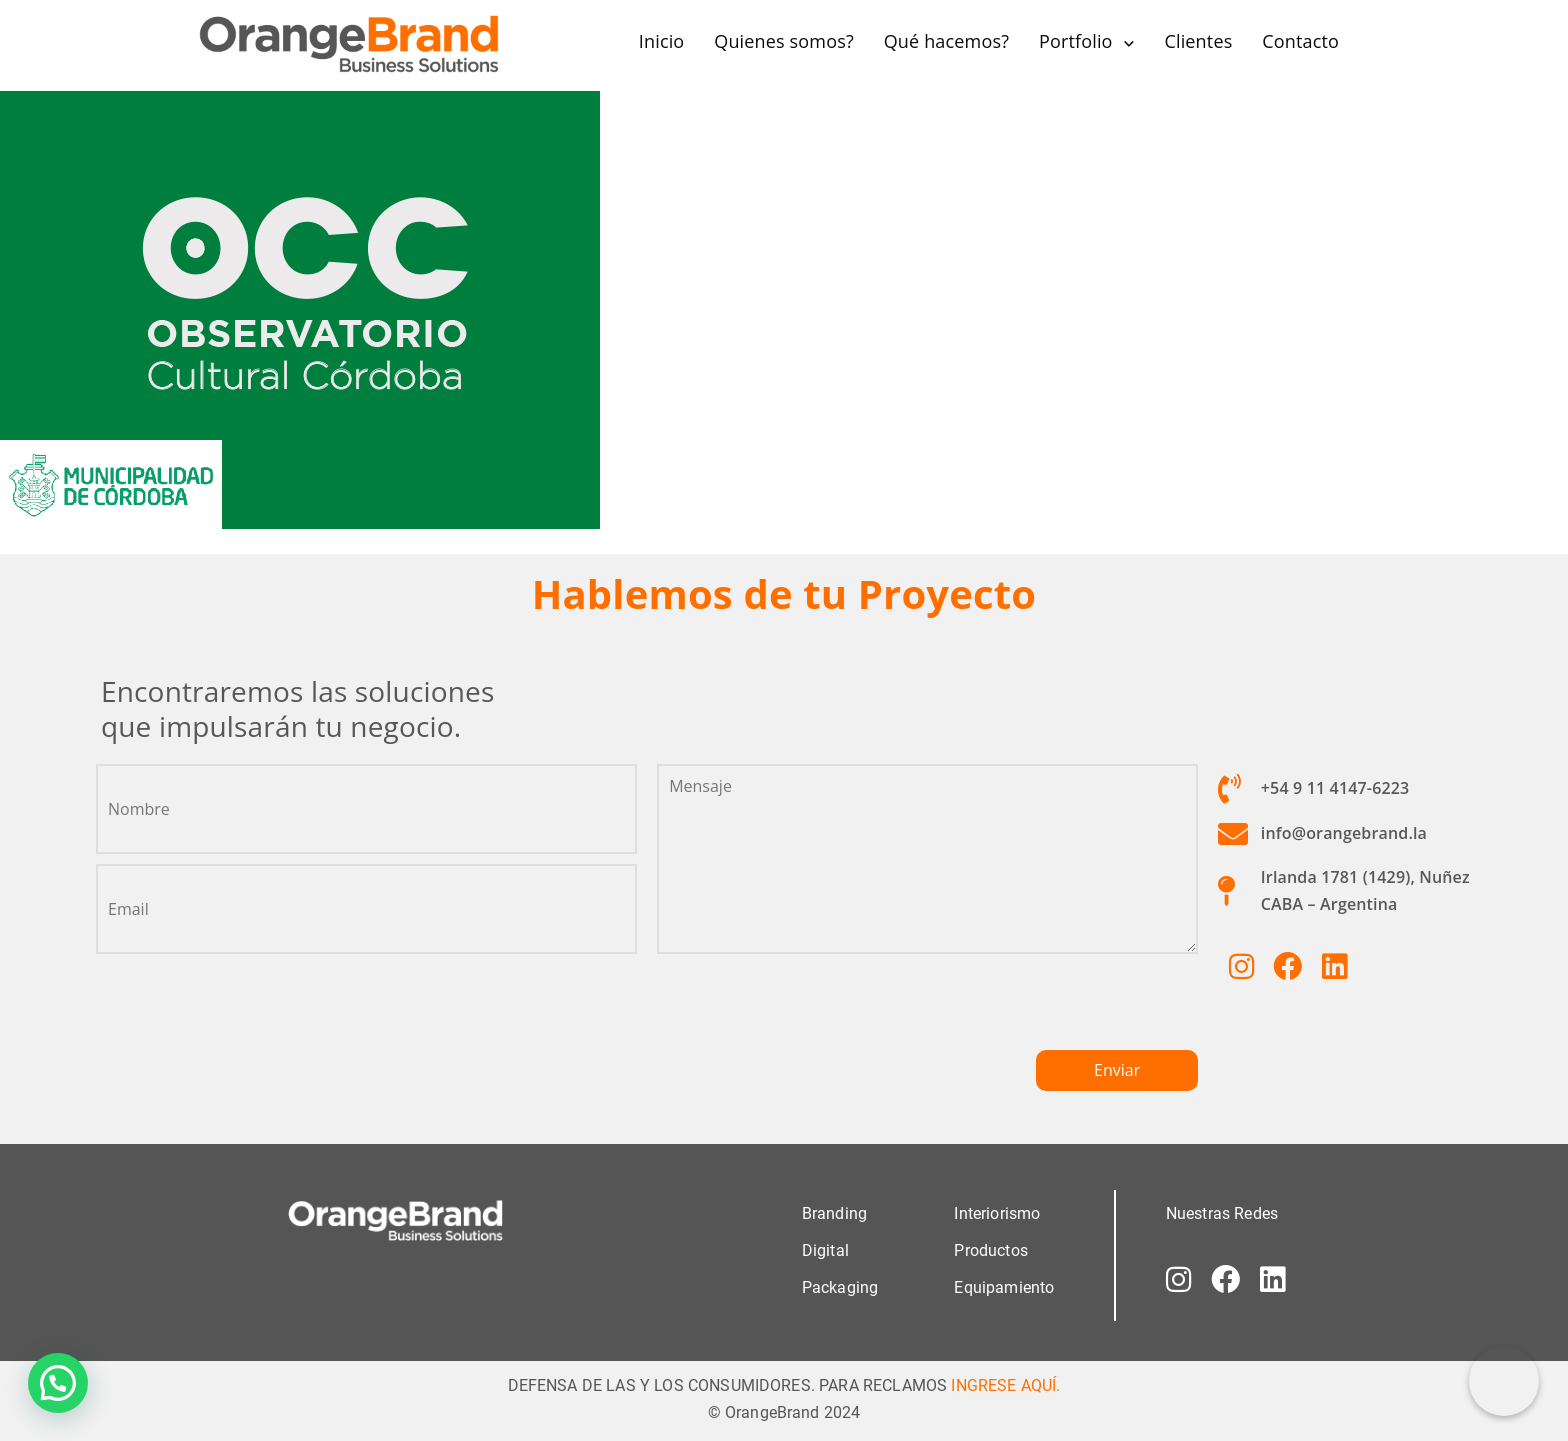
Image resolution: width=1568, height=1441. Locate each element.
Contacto (1300, 41)
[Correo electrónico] (1504, 1381)
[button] (58, 1383)
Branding (834, 1213)
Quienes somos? (784, 41)
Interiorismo (997, 1213)
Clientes (1198, 41)
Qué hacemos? (946, 41)
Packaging (840, 1287)
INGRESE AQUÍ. (1005, 1385)
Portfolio (1076, 41)
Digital (825, 1250)
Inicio (662, 41)
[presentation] (809, 1011)
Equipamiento (1004, 1287)
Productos (990, 1250)
